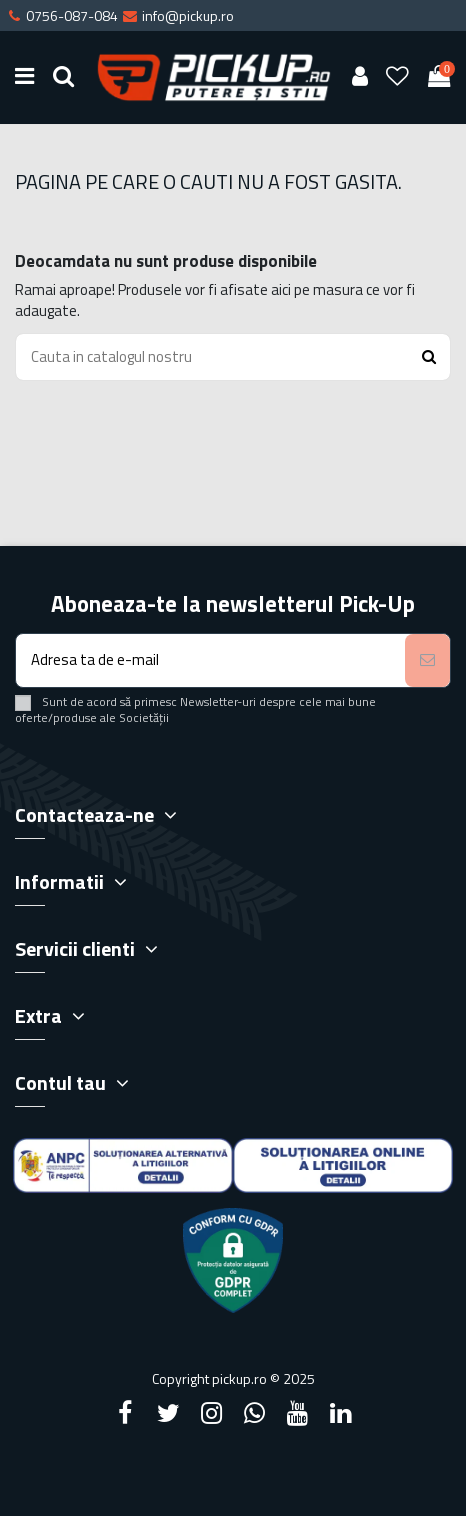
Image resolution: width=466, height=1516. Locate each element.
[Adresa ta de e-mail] (210, 660)
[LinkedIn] (341, 1413)
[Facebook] (125, 1413)
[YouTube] (298, 1413)
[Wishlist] (398, 77)
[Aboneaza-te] (427, 660)
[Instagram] (211, 1413)
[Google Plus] (255, 1413)
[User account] (359, 77)
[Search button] (429, 357)
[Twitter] (168, 1413)
